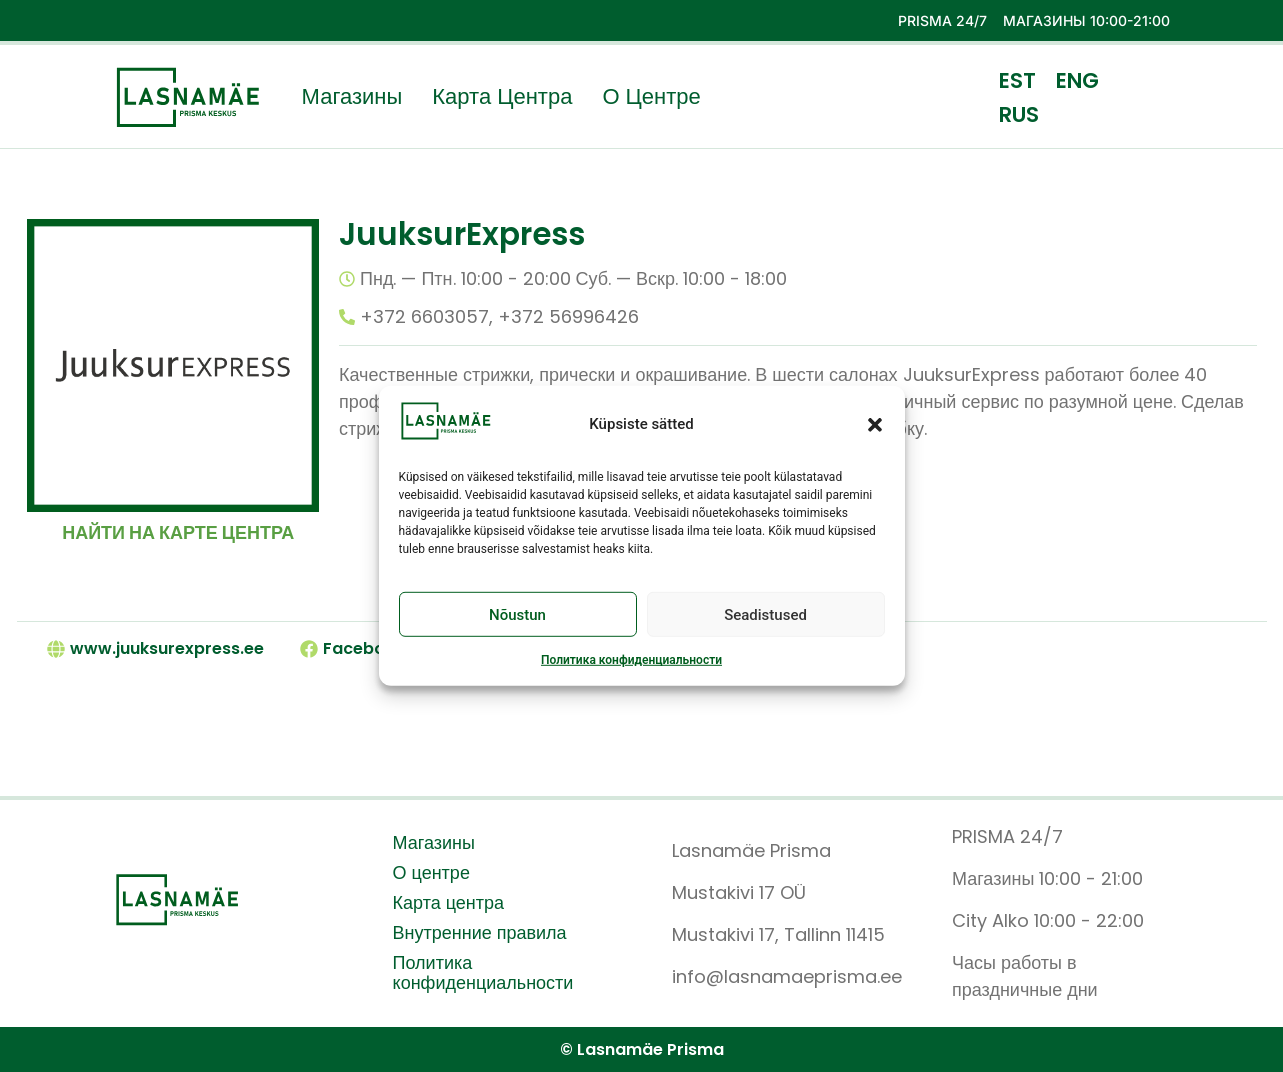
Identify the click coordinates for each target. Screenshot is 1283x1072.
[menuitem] (1017, 80)
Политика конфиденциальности (631, 660)
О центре (651, 97)
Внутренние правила (480, 933)
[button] (875, 424)
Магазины (352, 97)
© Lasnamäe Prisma (642, 1049)
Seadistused (765, 615)
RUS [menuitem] (1019, 113)
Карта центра (502, 97)
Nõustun (517, 615)
